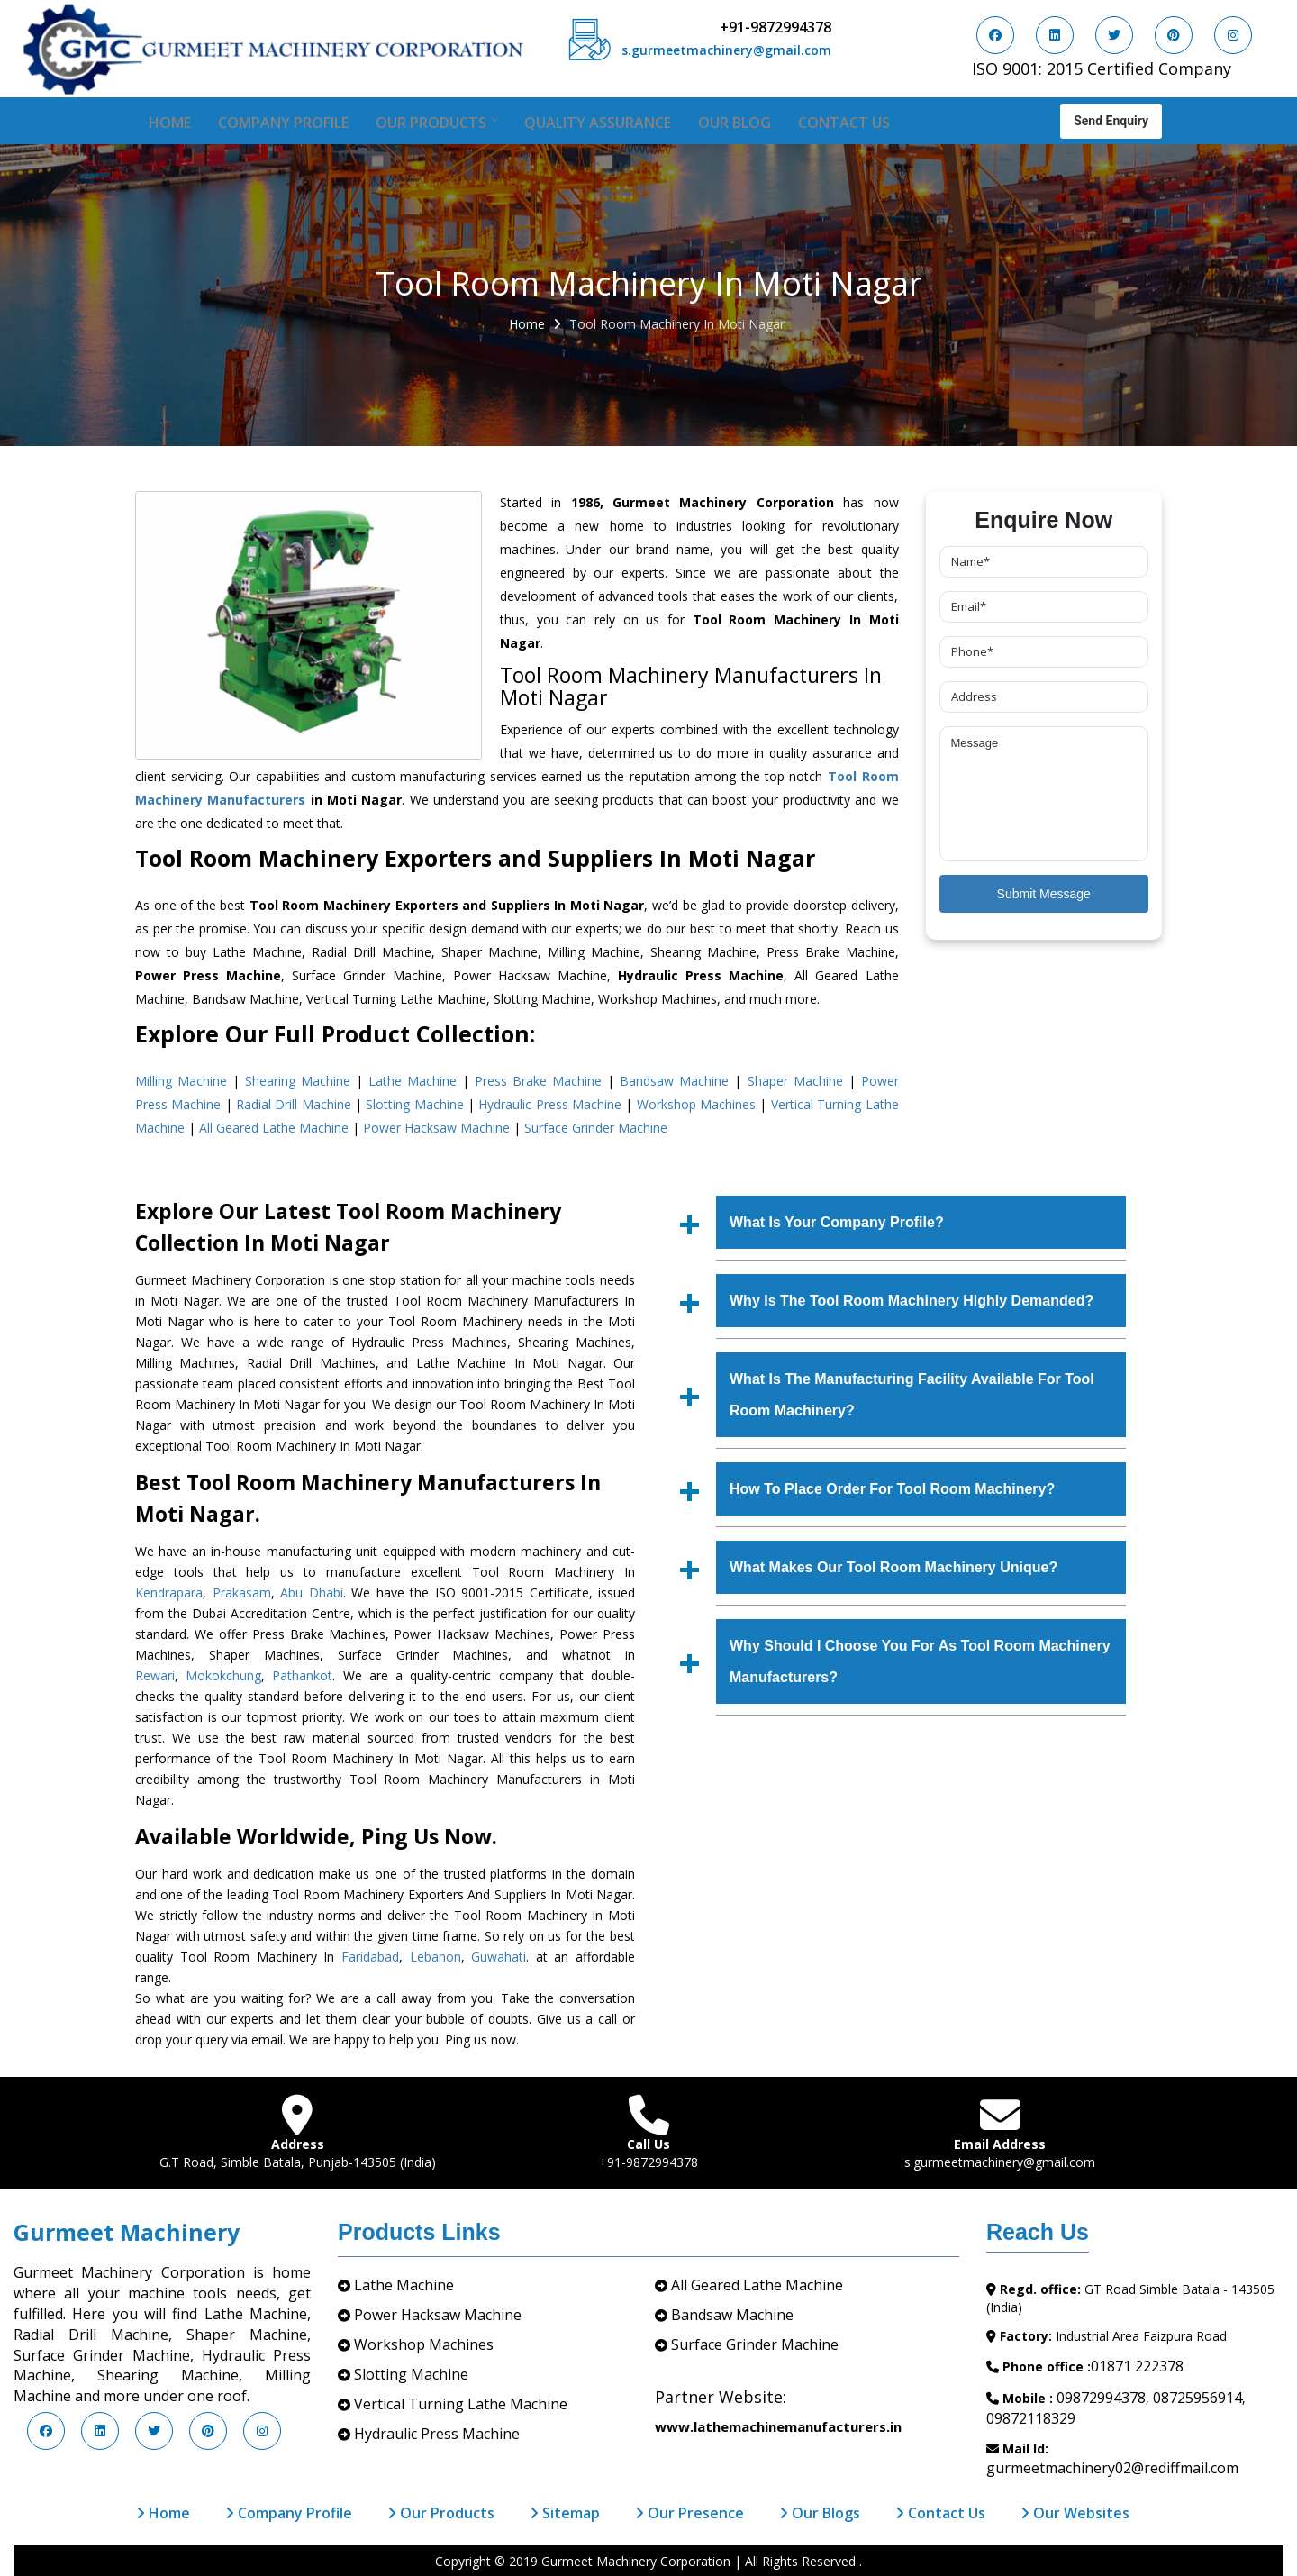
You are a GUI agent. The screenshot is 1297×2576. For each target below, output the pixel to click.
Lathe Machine (412, 1080)
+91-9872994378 (775, 27)
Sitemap (565, 2513)
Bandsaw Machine (674, 1080)
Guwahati (498, 1956)
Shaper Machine (795, 1080)
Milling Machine (181, 1080)
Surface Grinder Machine (595, 1127)
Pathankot (302, 1675)
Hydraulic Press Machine (549, 1104)
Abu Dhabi (311, 1592)
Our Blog (734, 122)
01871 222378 (1137, 2366)
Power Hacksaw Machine (436, 1127)
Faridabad (370, 1956)
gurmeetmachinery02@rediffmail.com (1112, 2468)
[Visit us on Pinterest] (1174, 35)
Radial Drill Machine (293, 1104)
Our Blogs (819, 2513)
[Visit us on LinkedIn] (1055, 35)
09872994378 (1101, 2398)
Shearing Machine (297, 1080)
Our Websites (1074, 2513)
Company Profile (283, 122)
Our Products (436, 122)
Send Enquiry (1111, 119)
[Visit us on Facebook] (995, 35)
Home (170, 122)
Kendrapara (169, 1592)
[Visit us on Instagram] (1233, 35)
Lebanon (435, 1956)
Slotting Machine (414, 1104)
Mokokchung (223, 1675)
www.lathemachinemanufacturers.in (778, 2426)
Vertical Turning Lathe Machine (460, 2404)
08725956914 (1197, 2398)
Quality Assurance (597, 122)
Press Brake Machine (538, 1080)
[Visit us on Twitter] (1114, 35)
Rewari (155, 1675)
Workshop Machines (696, 1104)
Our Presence (689, 2513)
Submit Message (1044, 894)
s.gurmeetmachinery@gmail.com (726, 50)
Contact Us (844, 122)
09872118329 (1030, 2418)
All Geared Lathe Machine (274, 1127)
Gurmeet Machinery (127, 2231)
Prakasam (242, 1592)
